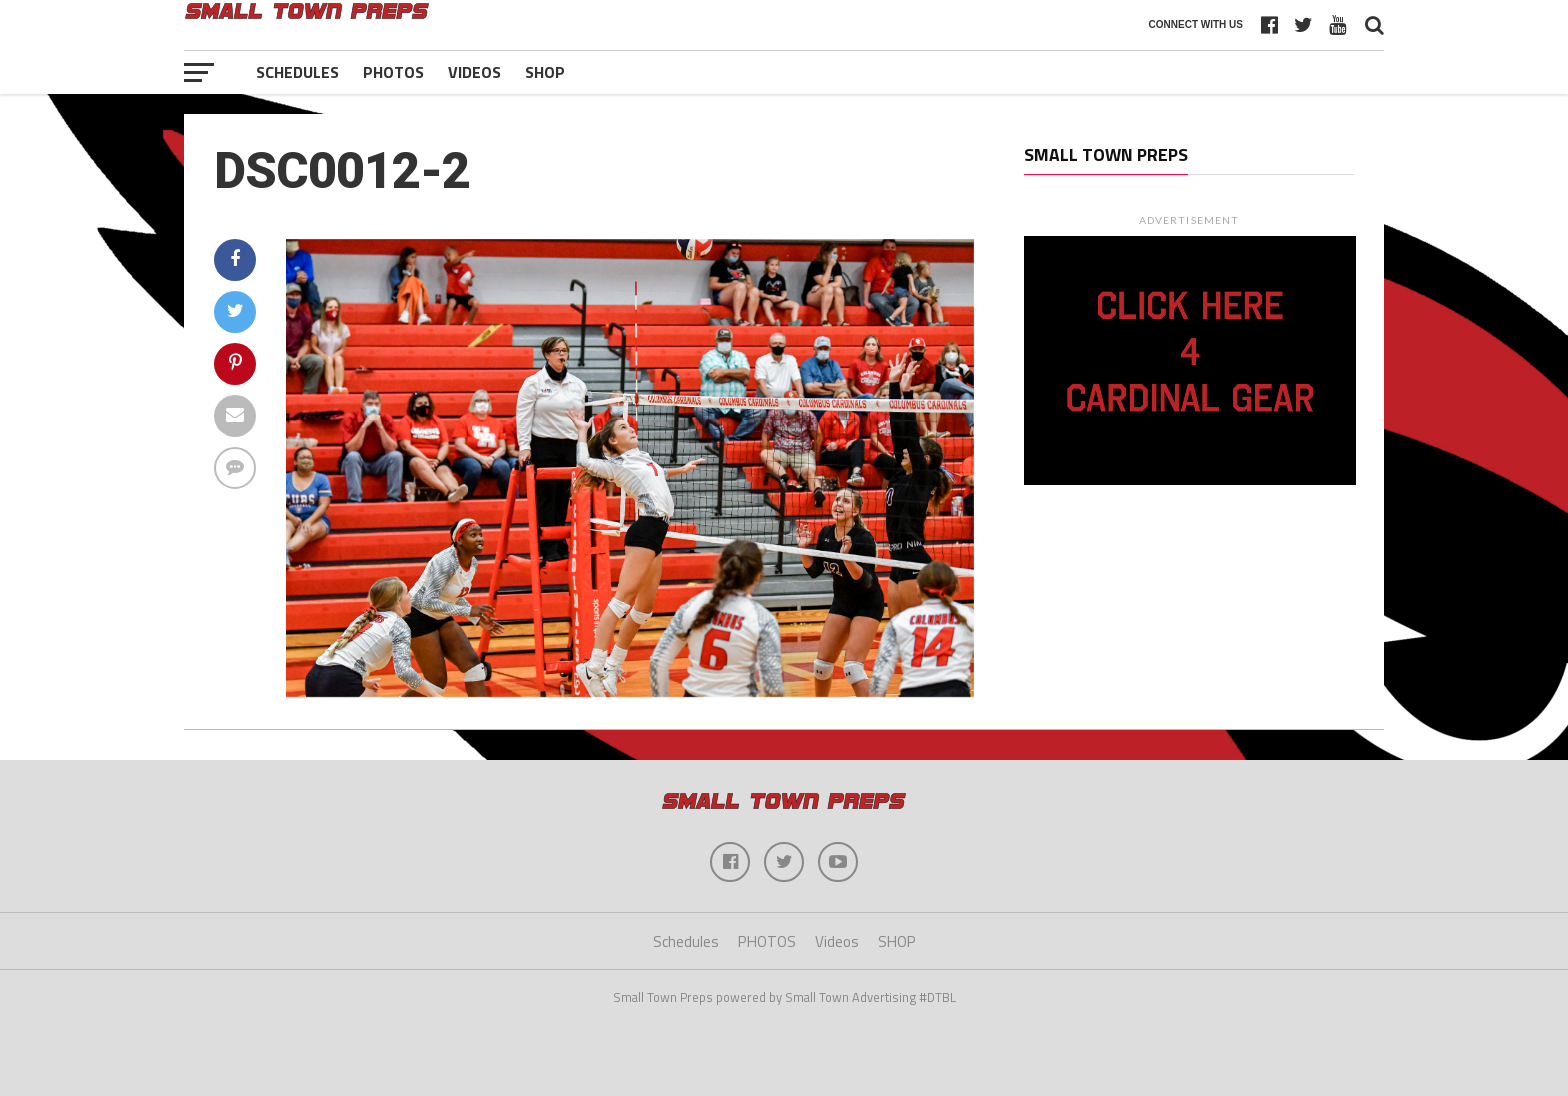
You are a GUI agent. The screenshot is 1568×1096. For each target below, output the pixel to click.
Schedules (297, 72)
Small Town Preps (1106, 154)
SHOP (545, 72)
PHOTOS (393, 72)
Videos (474, 72)
